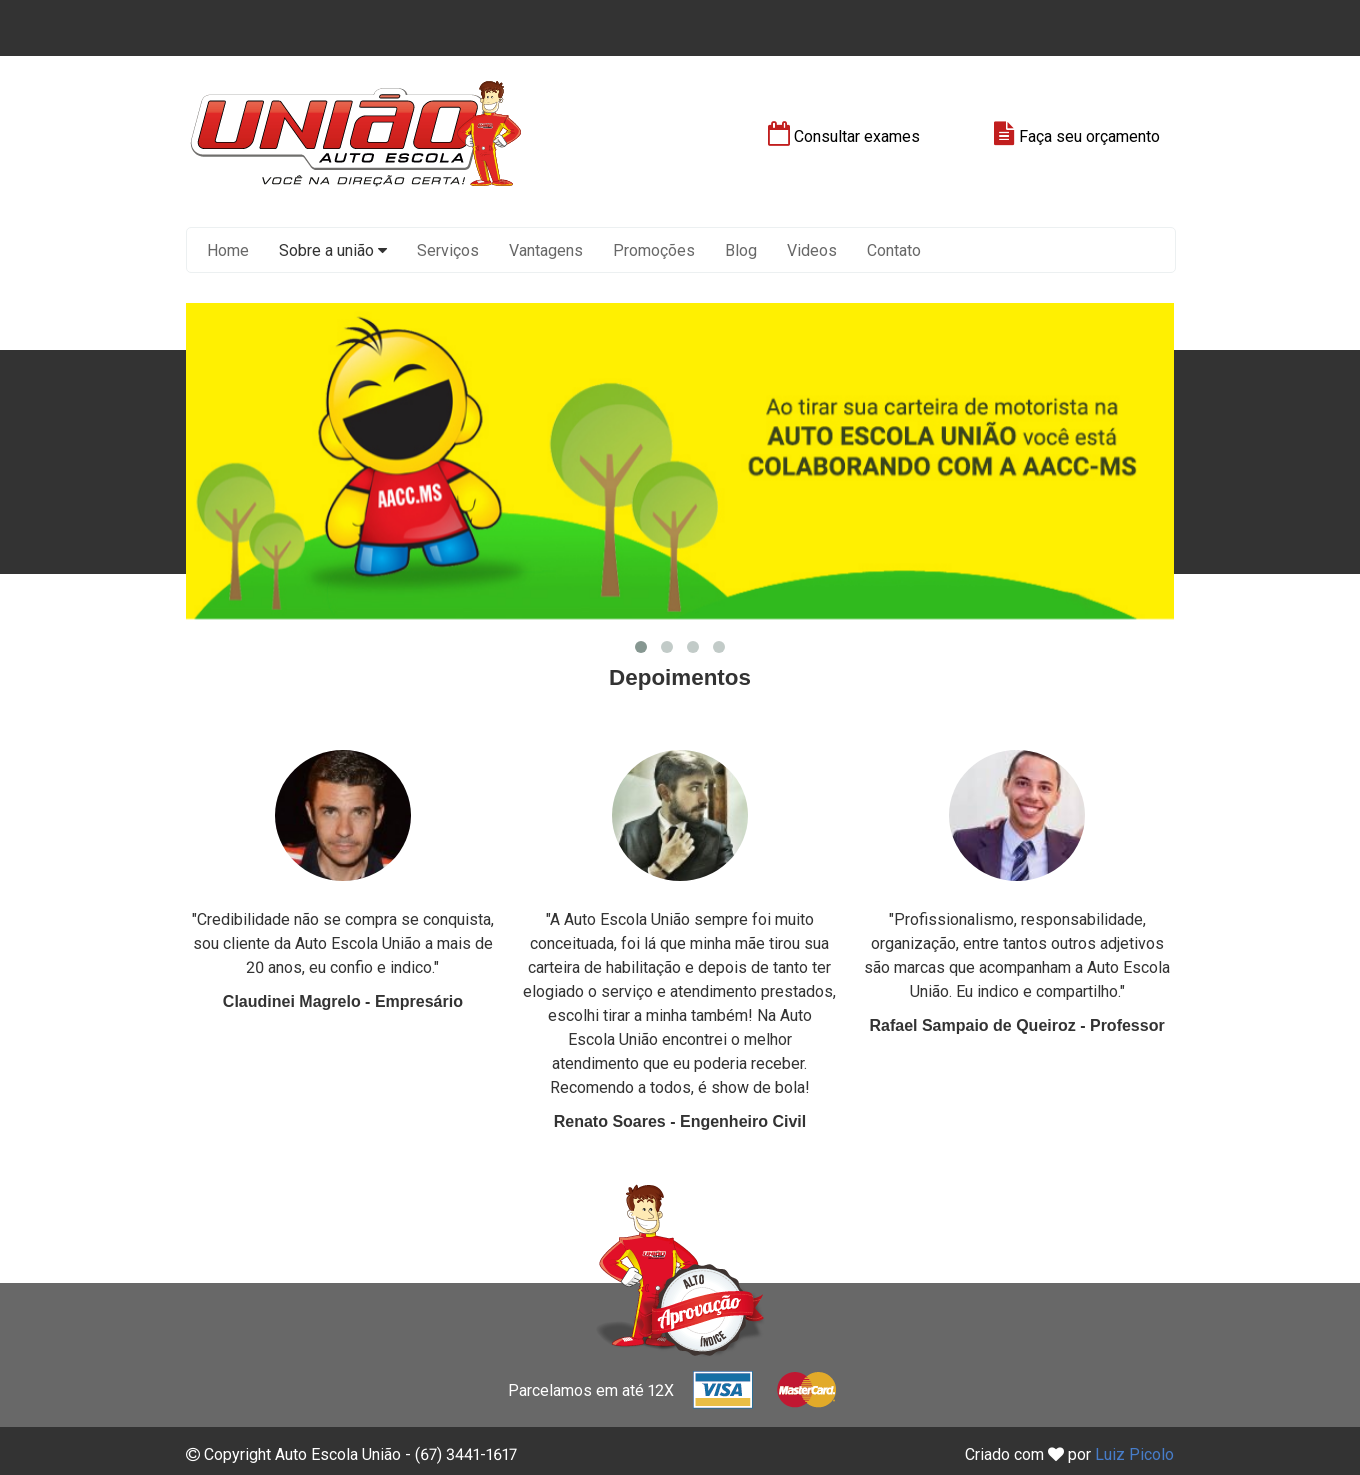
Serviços (448, 250)
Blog (741, 250)
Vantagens (546, 250)
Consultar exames (844, 136)
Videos (812, 250)
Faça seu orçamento (1077, 136)
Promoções (654, 250)
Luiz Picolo (1134, 1454)
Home (228, 250)
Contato (894, 250)
